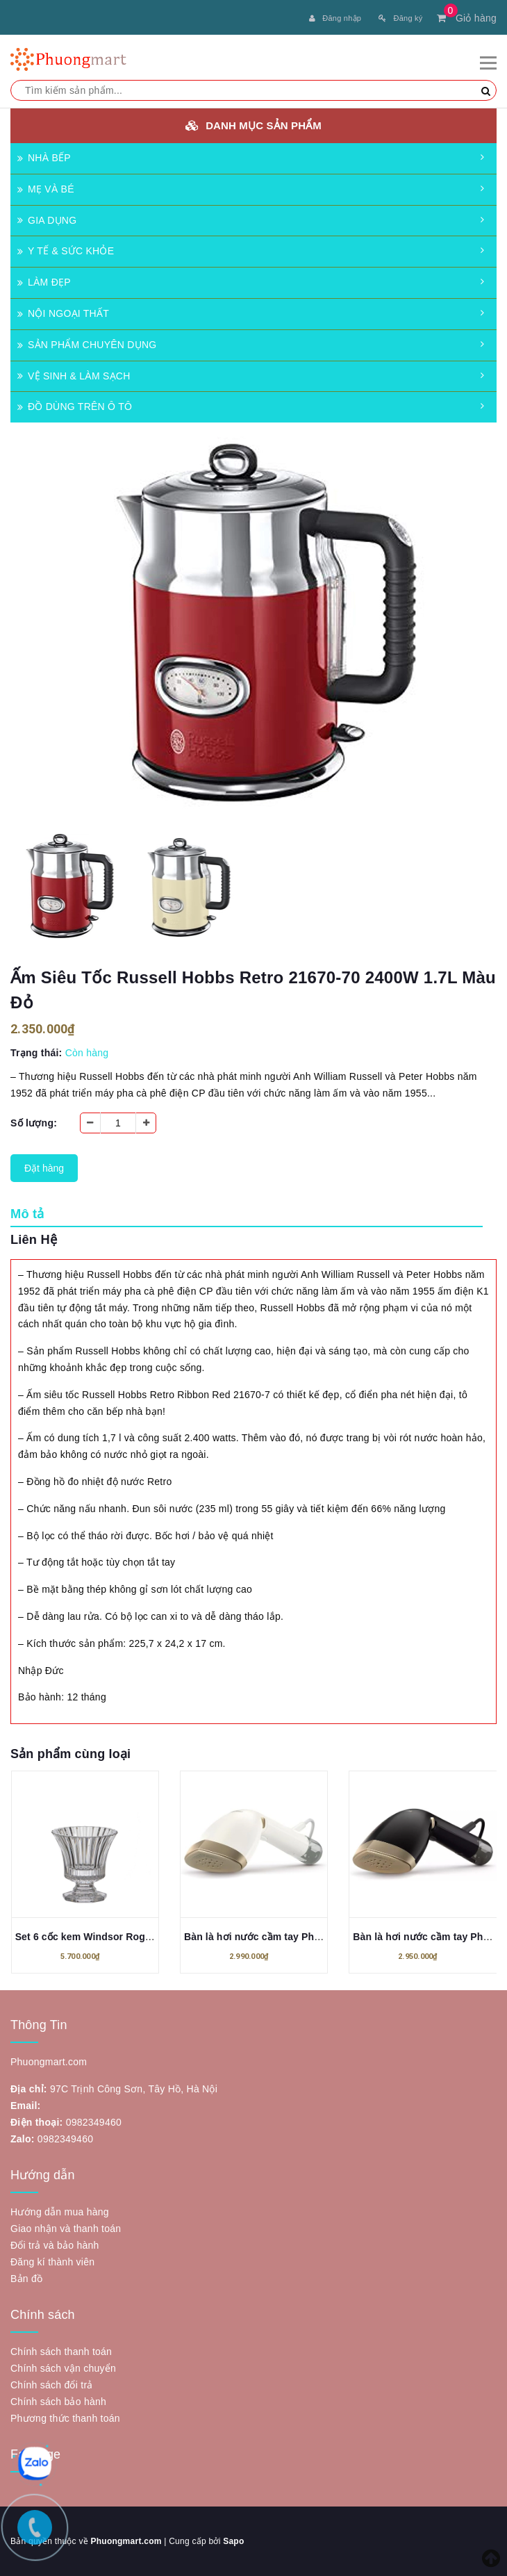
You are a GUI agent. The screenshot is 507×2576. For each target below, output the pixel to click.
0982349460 (94, 2122)
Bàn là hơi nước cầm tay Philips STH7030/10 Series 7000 (317, 1936)
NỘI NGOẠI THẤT (63, 313)
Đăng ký (400, 18)
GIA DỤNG (46, 220)
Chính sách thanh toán (61, 2351)
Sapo (233, 2541)
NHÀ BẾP (44, 157)
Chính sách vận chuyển (63, 2368)
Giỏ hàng (467, 18)
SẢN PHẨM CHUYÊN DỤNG (86, 344)
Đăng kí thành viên (52, 2261)
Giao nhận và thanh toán (65, 2228)
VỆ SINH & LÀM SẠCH (74, 376)
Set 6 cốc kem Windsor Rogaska (91, 1936)
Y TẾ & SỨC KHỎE (65, 250)
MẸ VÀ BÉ (45, 189)
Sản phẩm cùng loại (70, 1754)
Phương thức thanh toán (65, 2418)
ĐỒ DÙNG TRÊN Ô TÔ (74, 406)
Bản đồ (26, 2278)
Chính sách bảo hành (58, 2401)
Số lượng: (33, 1123)
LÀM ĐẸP (44, 282)
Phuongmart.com (125, 2541)
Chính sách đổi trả (51, 2384)
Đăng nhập (335, 18)
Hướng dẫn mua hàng (59, 2211)
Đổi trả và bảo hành (54, 2245)
